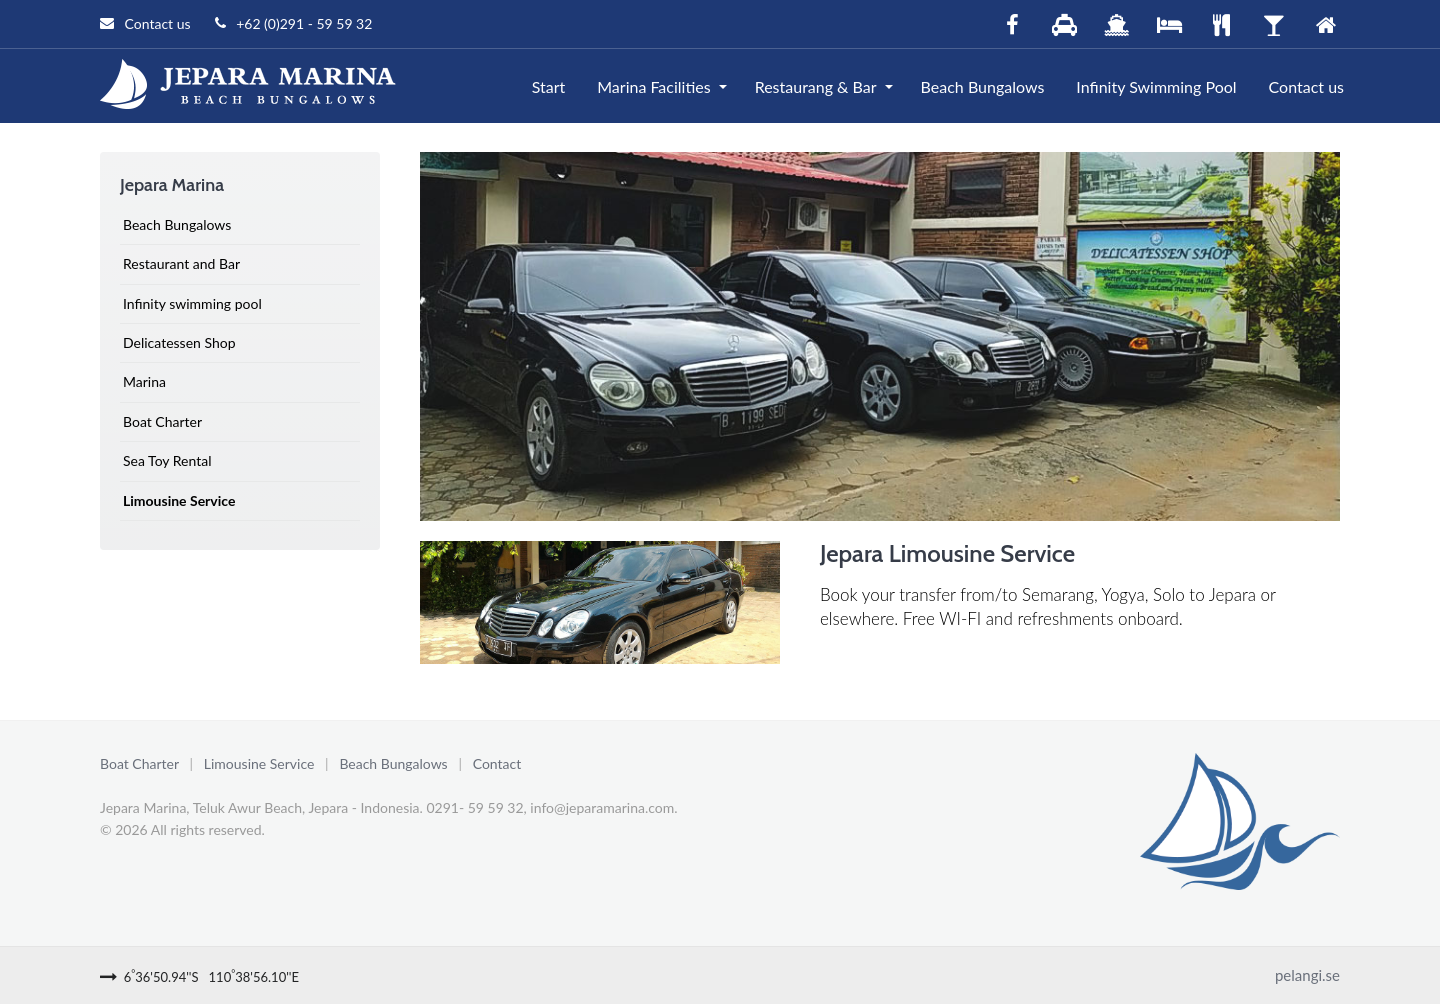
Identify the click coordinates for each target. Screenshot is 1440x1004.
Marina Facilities (653, 86)
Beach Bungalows (983, 86)
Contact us (145, 23)
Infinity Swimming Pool (1156, 86)
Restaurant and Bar (181, 263)
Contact (497, 763)
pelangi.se (1307, 975)
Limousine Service (179, 500)
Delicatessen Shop (179, 342)
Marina (144, 381)
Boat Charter (162, 421)
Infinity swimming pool (192, 303)
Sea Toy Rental (167, 460)
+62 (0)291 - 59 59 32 (294, 23)
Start (549, 86)
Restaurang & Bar (816, 86)
